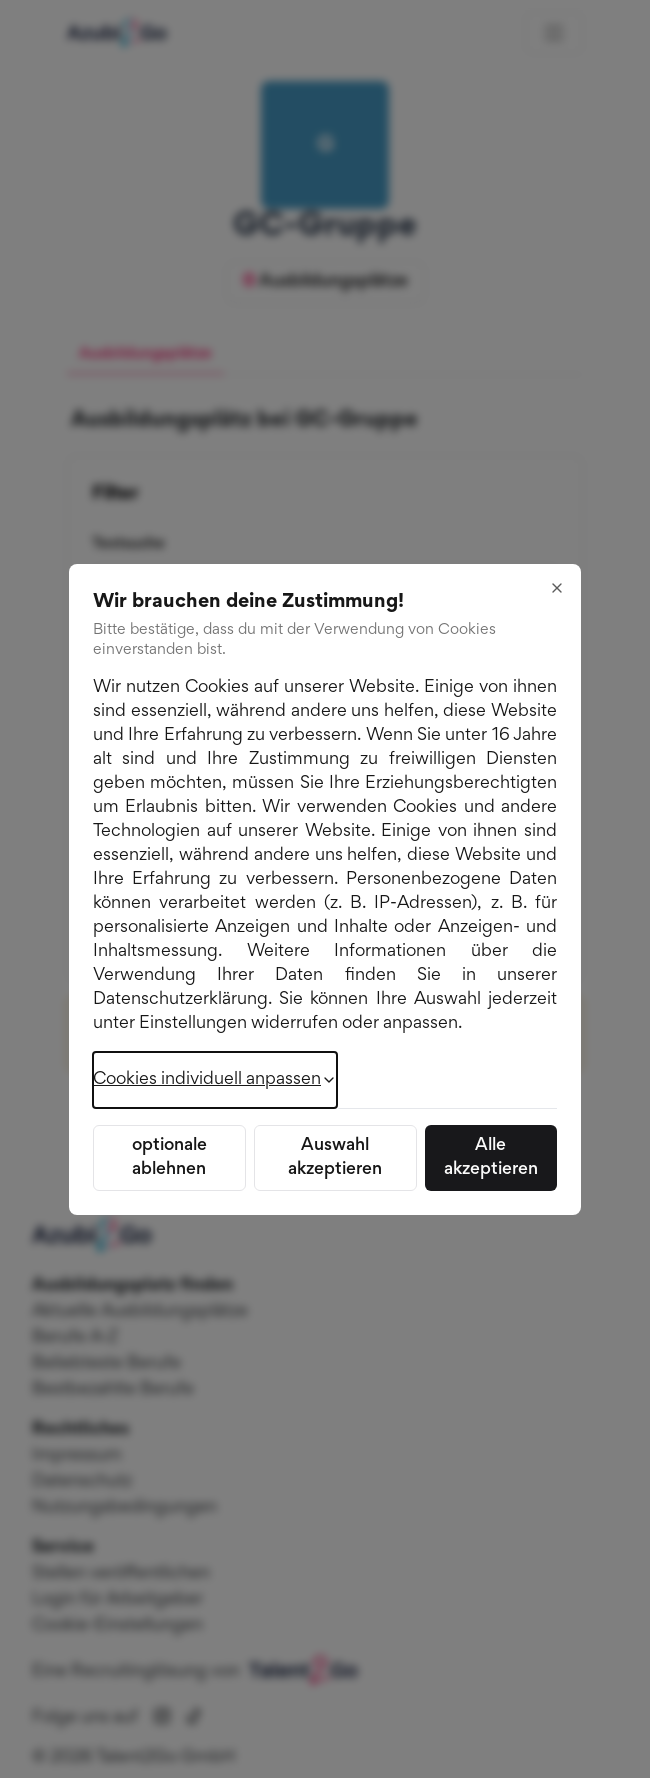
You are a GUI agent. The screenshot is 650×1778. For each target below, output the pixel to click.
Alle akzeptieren (491, 1158)
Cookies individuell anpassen (215, 1080)
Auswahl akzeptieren (335, 1158)
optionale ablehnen (169, 1158)
